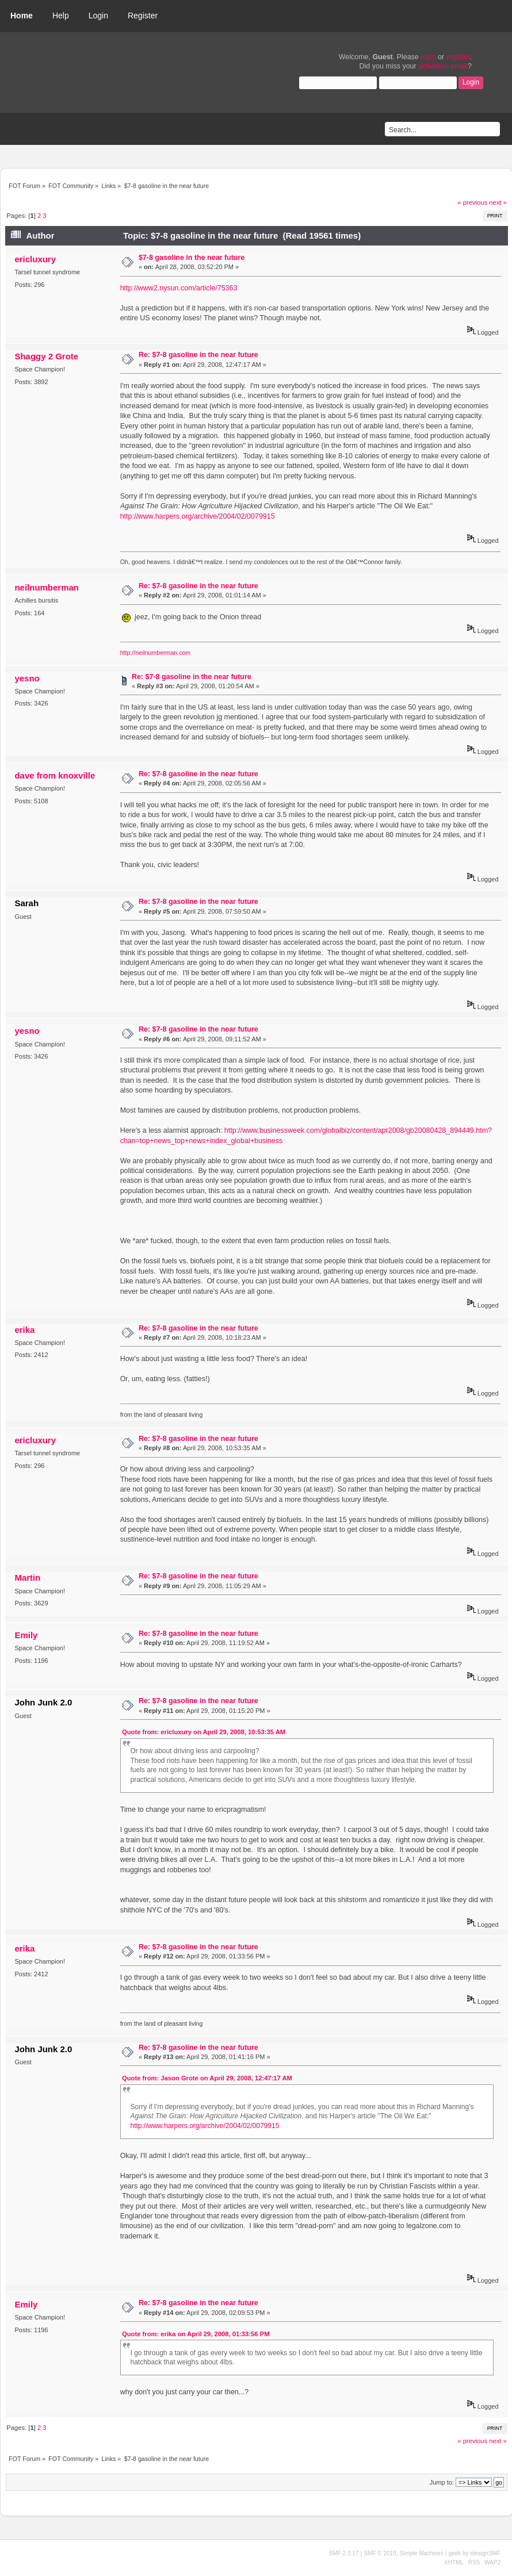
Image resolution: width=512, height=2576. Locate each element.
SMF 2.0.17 (344, 2553)
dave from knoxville (54, 775)
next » (498, 202)
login (428, 57)
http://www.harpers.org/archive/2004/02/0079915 (197, 516)
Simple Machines (422, 2553)
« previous (472, 202)
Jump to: (442, 2482)
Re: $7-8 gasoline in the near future (198, 355)
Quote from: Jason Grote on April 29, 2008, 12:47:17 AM (207, 2078)
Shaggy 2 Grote (46, 356)
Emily (25, 1635)
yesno (26, 678)
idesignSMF (485, 2553)
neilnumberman (46, 587)
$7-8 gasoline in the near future (191, 258)
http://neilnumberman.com (155, 652)
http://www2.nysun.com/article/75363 (179, 288)
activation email (443, 66)
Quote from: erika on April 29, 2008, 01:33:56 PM (195, 2333)
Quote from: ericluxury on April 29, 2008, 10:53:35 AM (203, 1731)
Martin (27, 1577)
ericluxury (35, 259)
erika (24, 1330)
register (458, 57)
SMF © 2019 (380, 2553)
